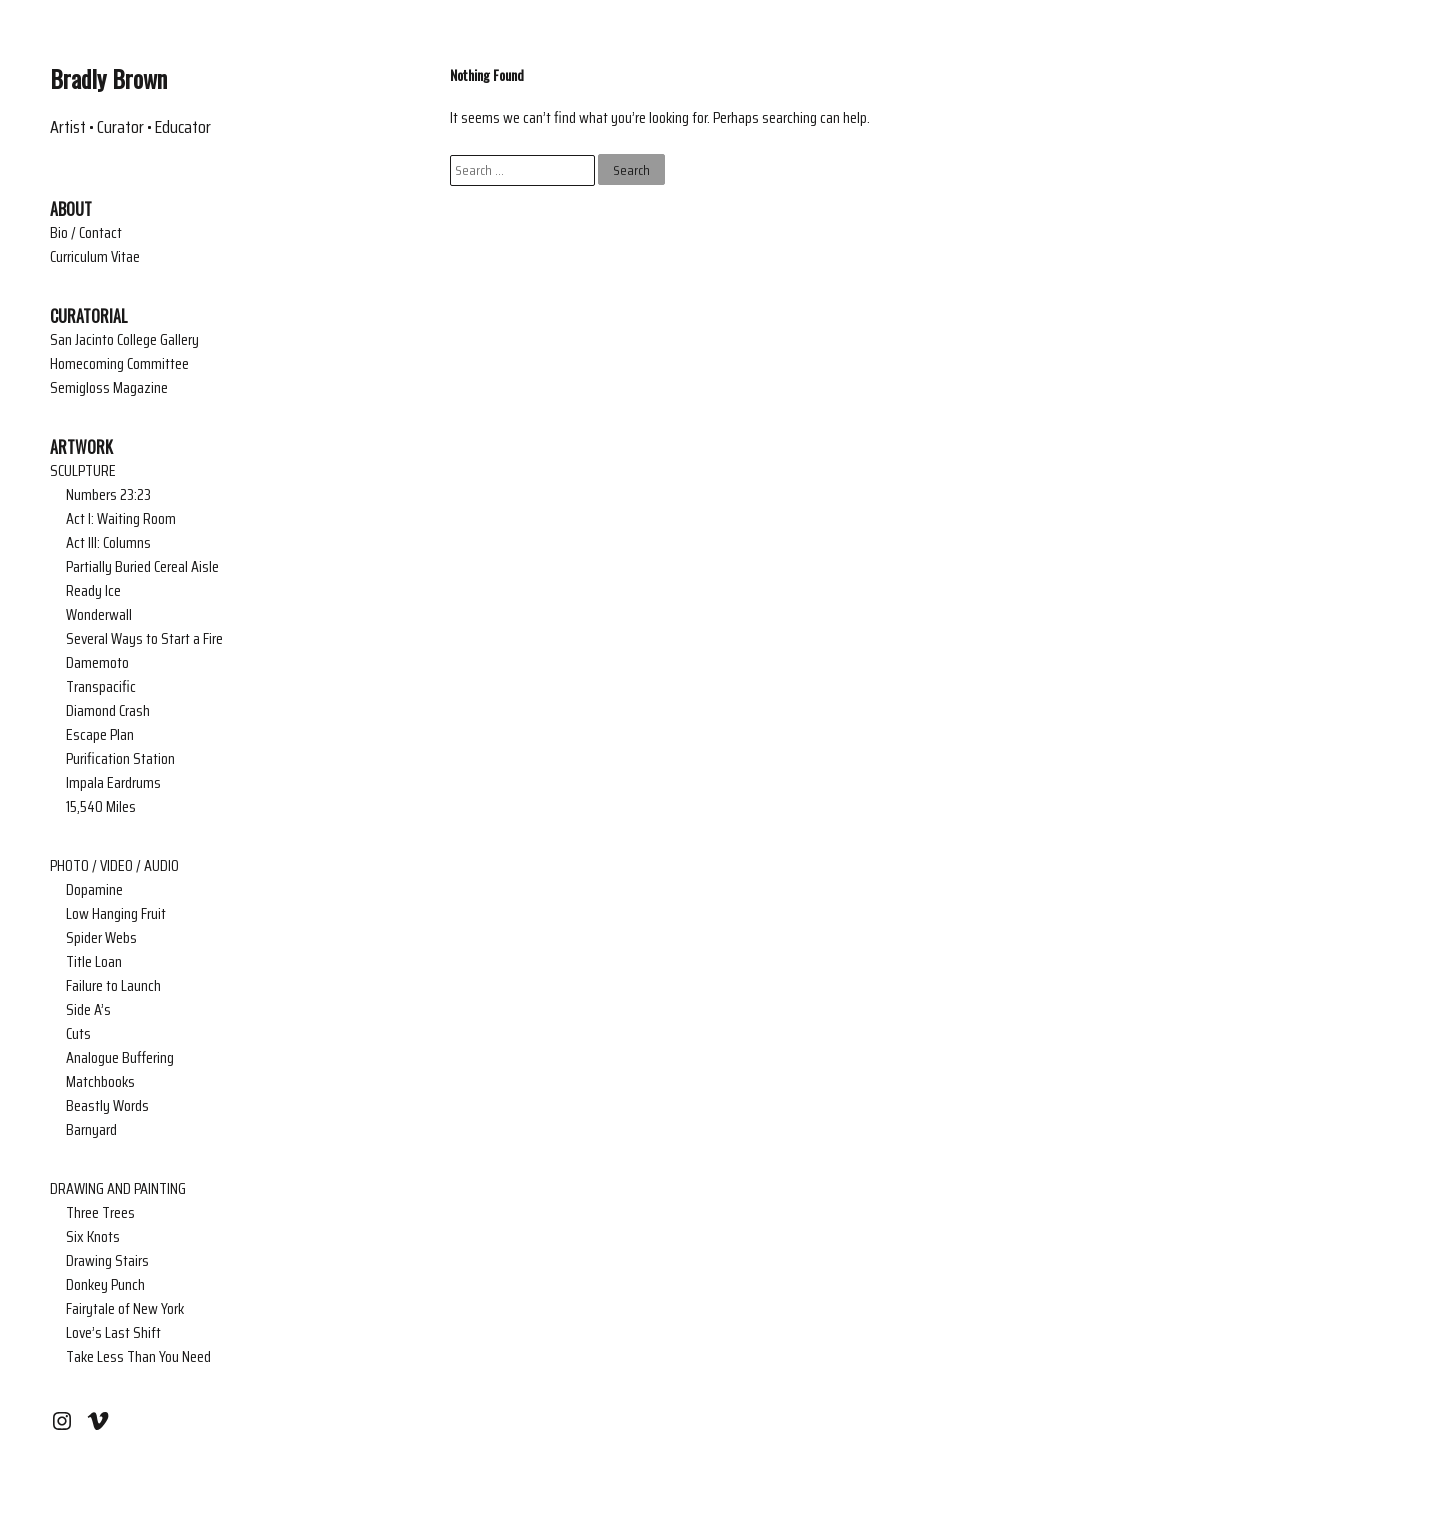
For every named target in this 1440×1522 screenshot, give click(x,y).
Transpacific (101, 687)
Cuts (78, 1034)
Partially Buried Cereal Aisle (142, 567)
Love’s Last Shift (113, 1333)
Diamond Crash (108, 711)
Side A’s (88, 1010)
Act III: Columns (108, 543)
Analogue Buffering (120, 1058)
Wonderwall (99, 615)
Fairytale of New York (125, 1309)
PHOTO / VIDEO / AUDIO (114, 866)
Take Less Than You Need (138, 1357)
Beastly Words (107, 1106)
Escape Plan (100, 735)
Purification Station (120, 759)
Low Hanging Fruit (116, 914)
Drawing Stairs (107, 1261)
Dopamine (94, 890)
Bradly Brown (108, 78)
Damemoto (97, 663)
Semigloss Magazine (109, 388)
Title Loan (94, 962)
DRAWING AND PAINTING (118, 1189)
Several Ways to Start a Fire (144, 639)
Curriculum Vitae (95, 257)
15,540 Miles (101, 807)
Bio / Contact (86, 233)
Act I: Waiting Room (121, 519)
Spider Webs (101, 938)
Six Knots (93, 1237)
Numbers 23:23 (108, 495)
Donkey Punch (105, 1285)
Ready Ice (93, 591)
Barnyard (91, 1130)
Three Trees (100, 1213)
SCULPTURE (83, 471)
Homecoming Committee (119, 364)
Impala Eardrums (113, 783)
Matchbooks (100, 1082)
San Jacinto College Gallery (124, 340)
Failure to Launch (113, 986)
